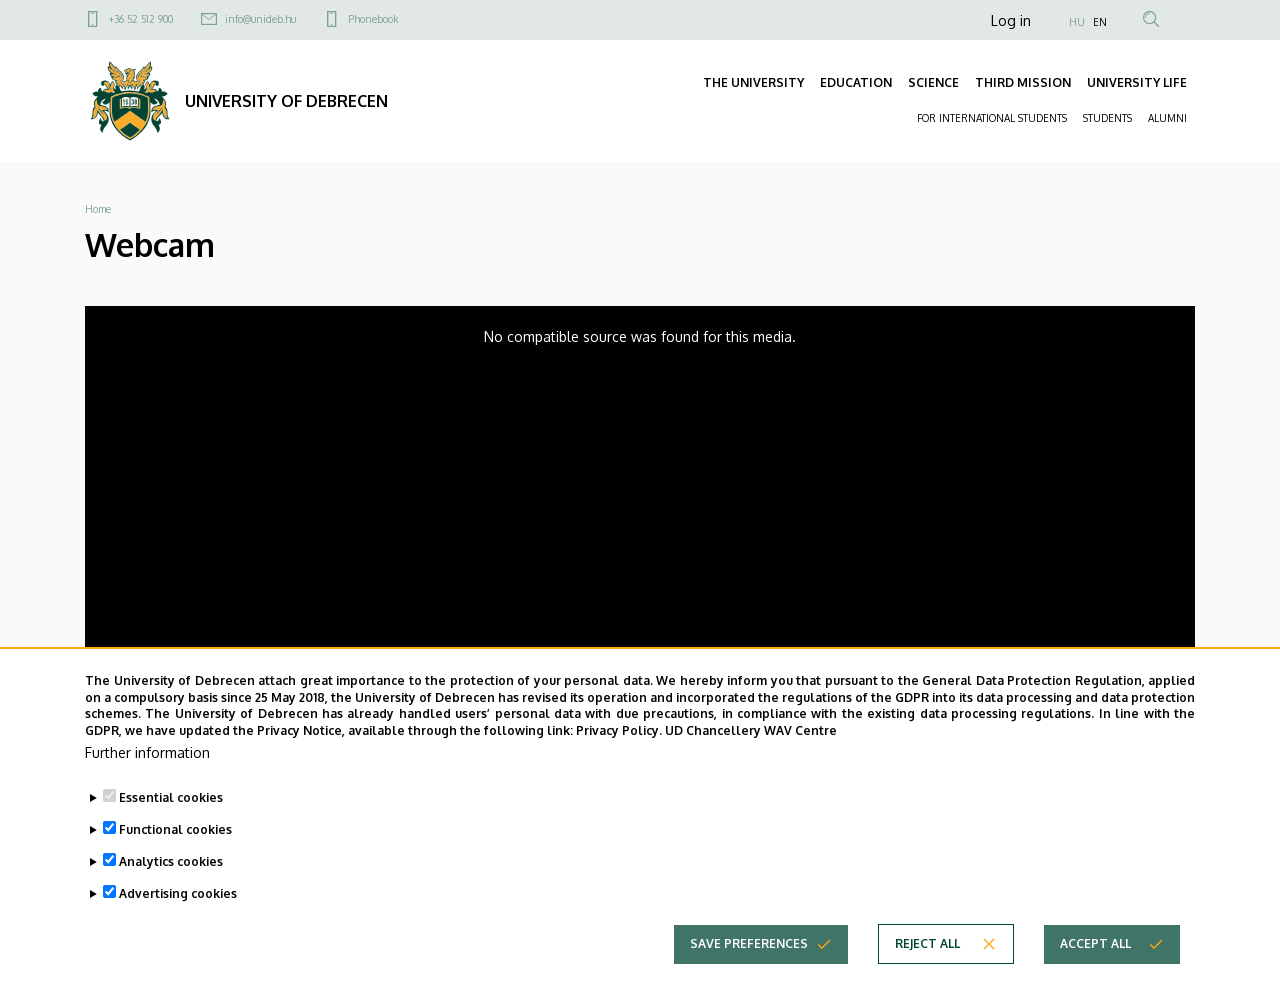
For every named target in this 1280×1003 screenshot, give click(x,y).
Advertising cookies (178, 899)
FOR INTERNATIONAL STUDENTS (992, 118)
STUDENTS (1107, 118)
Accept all (1095, 949)
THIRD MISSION (1023, 82)
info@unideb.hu (260, 19)
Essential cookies (171, 803)
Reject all (927, 949)
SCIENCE (933, 82)
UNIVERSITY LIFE (1137, 82)
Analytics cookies (171, 867)
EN (1100, 22)
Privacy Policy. (619, 736)
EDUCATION (856, 82)
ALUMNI (1167, 118)
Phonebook (373, 19)
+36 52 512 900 (141, 19)
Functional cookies (175, 835)
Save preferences (749, 949)
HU (1077, 22)
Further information (147, 758)
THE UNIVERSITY (753, 82)
